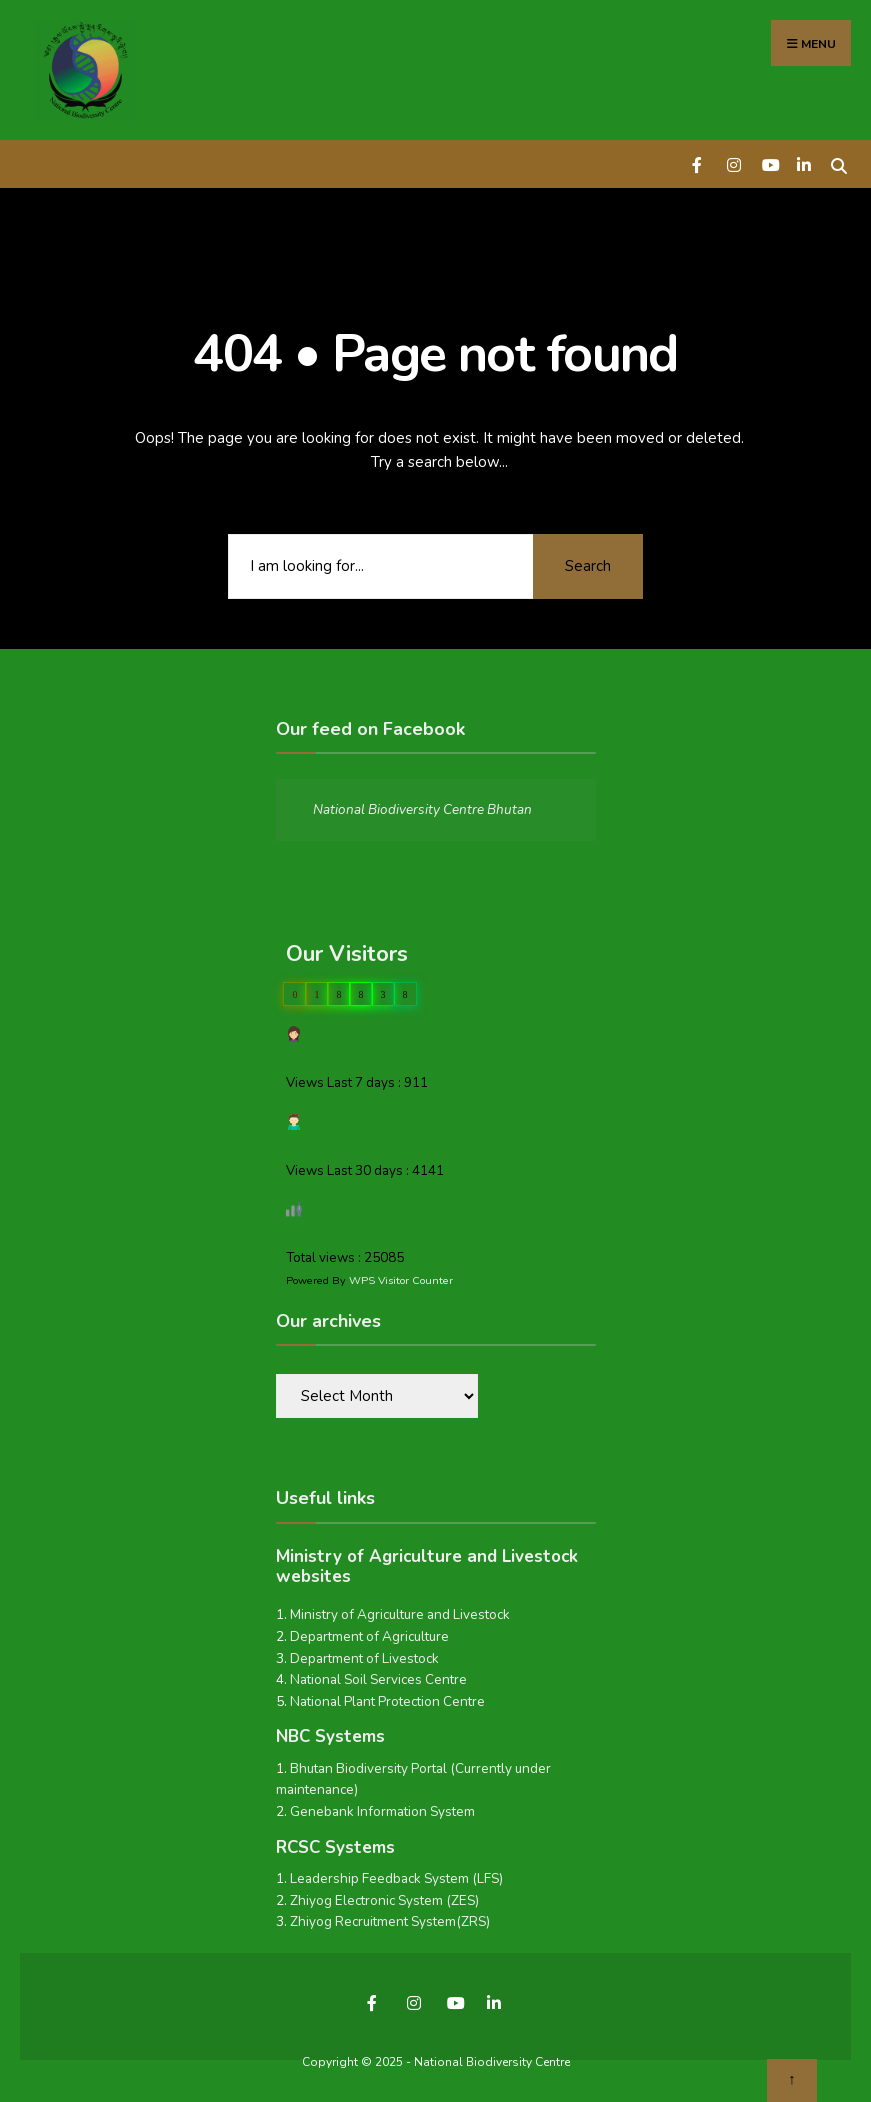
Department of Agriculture (369, 1636)
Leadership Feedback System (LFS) (396, 1878)
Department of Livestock (364, 1658)
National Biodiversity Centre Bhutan (422, 809)
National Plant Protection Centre (387, 1701)
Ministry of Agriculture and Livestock (400, 1614)
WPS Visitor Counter (401, 1280)
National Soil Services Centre (378, 1679)
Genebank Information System (382, 1811)
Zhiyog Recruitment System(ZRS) (390, 1921)
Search (588, 566)
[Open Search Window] (838, 163)
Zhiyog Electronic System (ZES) (384, 1900)
